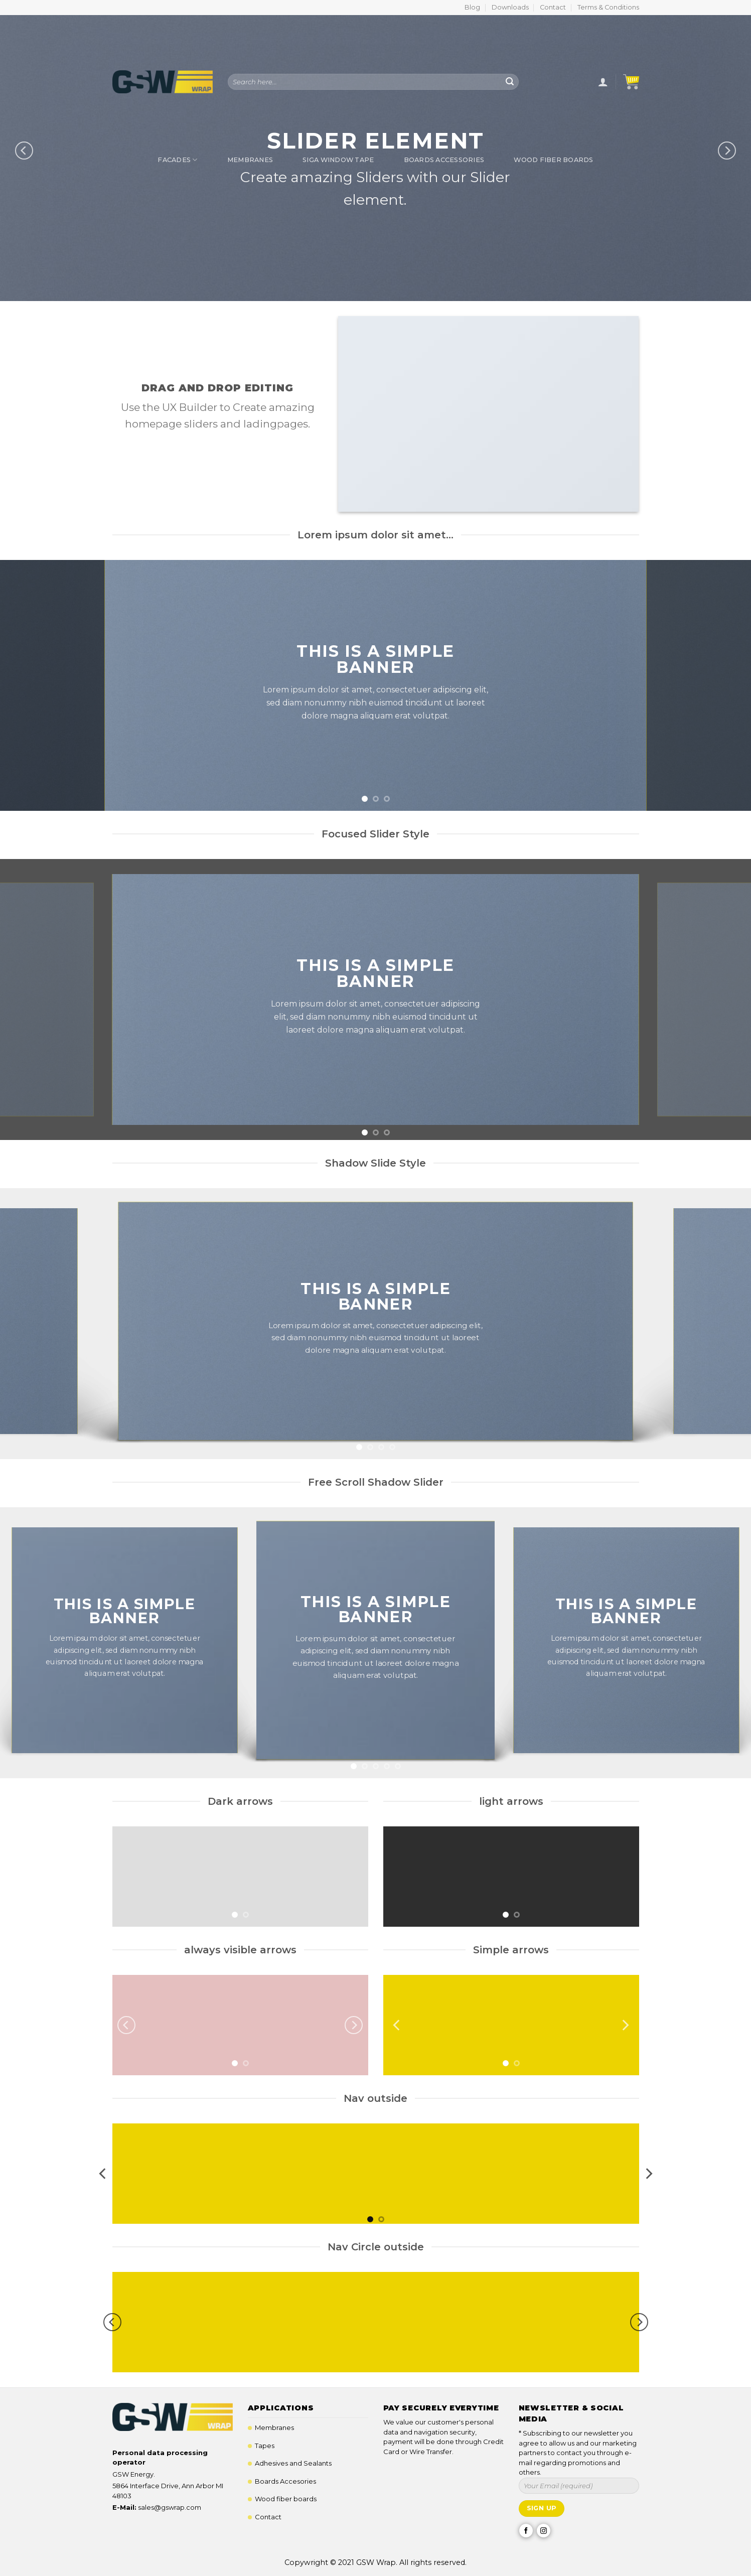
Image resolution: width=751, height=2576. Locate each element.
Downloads (510, 7)
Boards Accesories (285, 2481)
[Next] (354, 2025)
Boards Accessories (444, 160)
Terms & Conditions (608, 7)
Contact (553, 7)
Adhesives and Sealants (293, 2463)
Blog (472, 7)
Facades (177, 160)
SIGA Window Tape (338, 160)
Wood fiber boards (286, 2499)
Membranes (250, 160)
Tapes (264, 2446)
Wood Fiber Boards (553, 160)
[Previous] (126, 2025)
